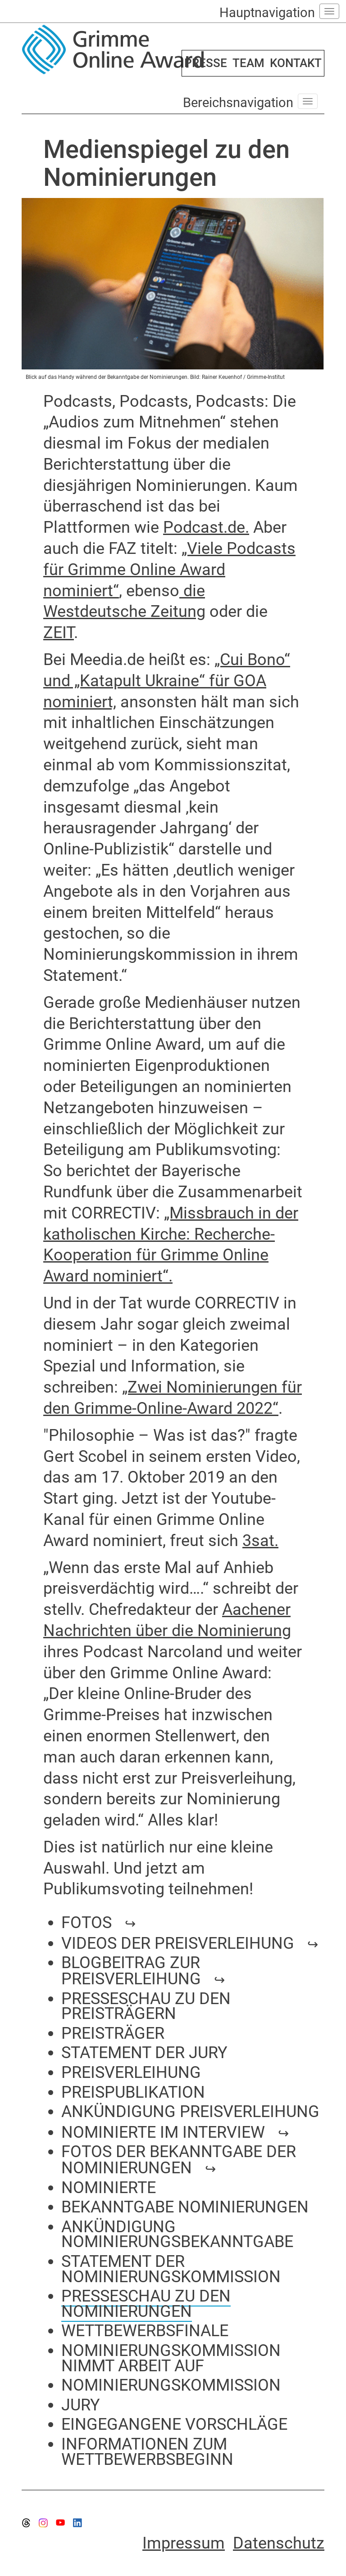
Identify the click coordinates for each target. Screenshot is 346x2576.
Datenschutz (278, 2543)
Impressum (183, 2543)
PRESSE (205, 63)
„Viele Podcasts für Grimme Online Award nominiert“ (169, 569)
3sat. (260, 1540)
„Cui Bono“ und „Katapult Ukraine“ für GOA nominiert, (166, 680)
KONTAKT (296, 63)
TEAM (248, 63)
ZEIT (58, 632)
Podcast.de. (206, 527)
